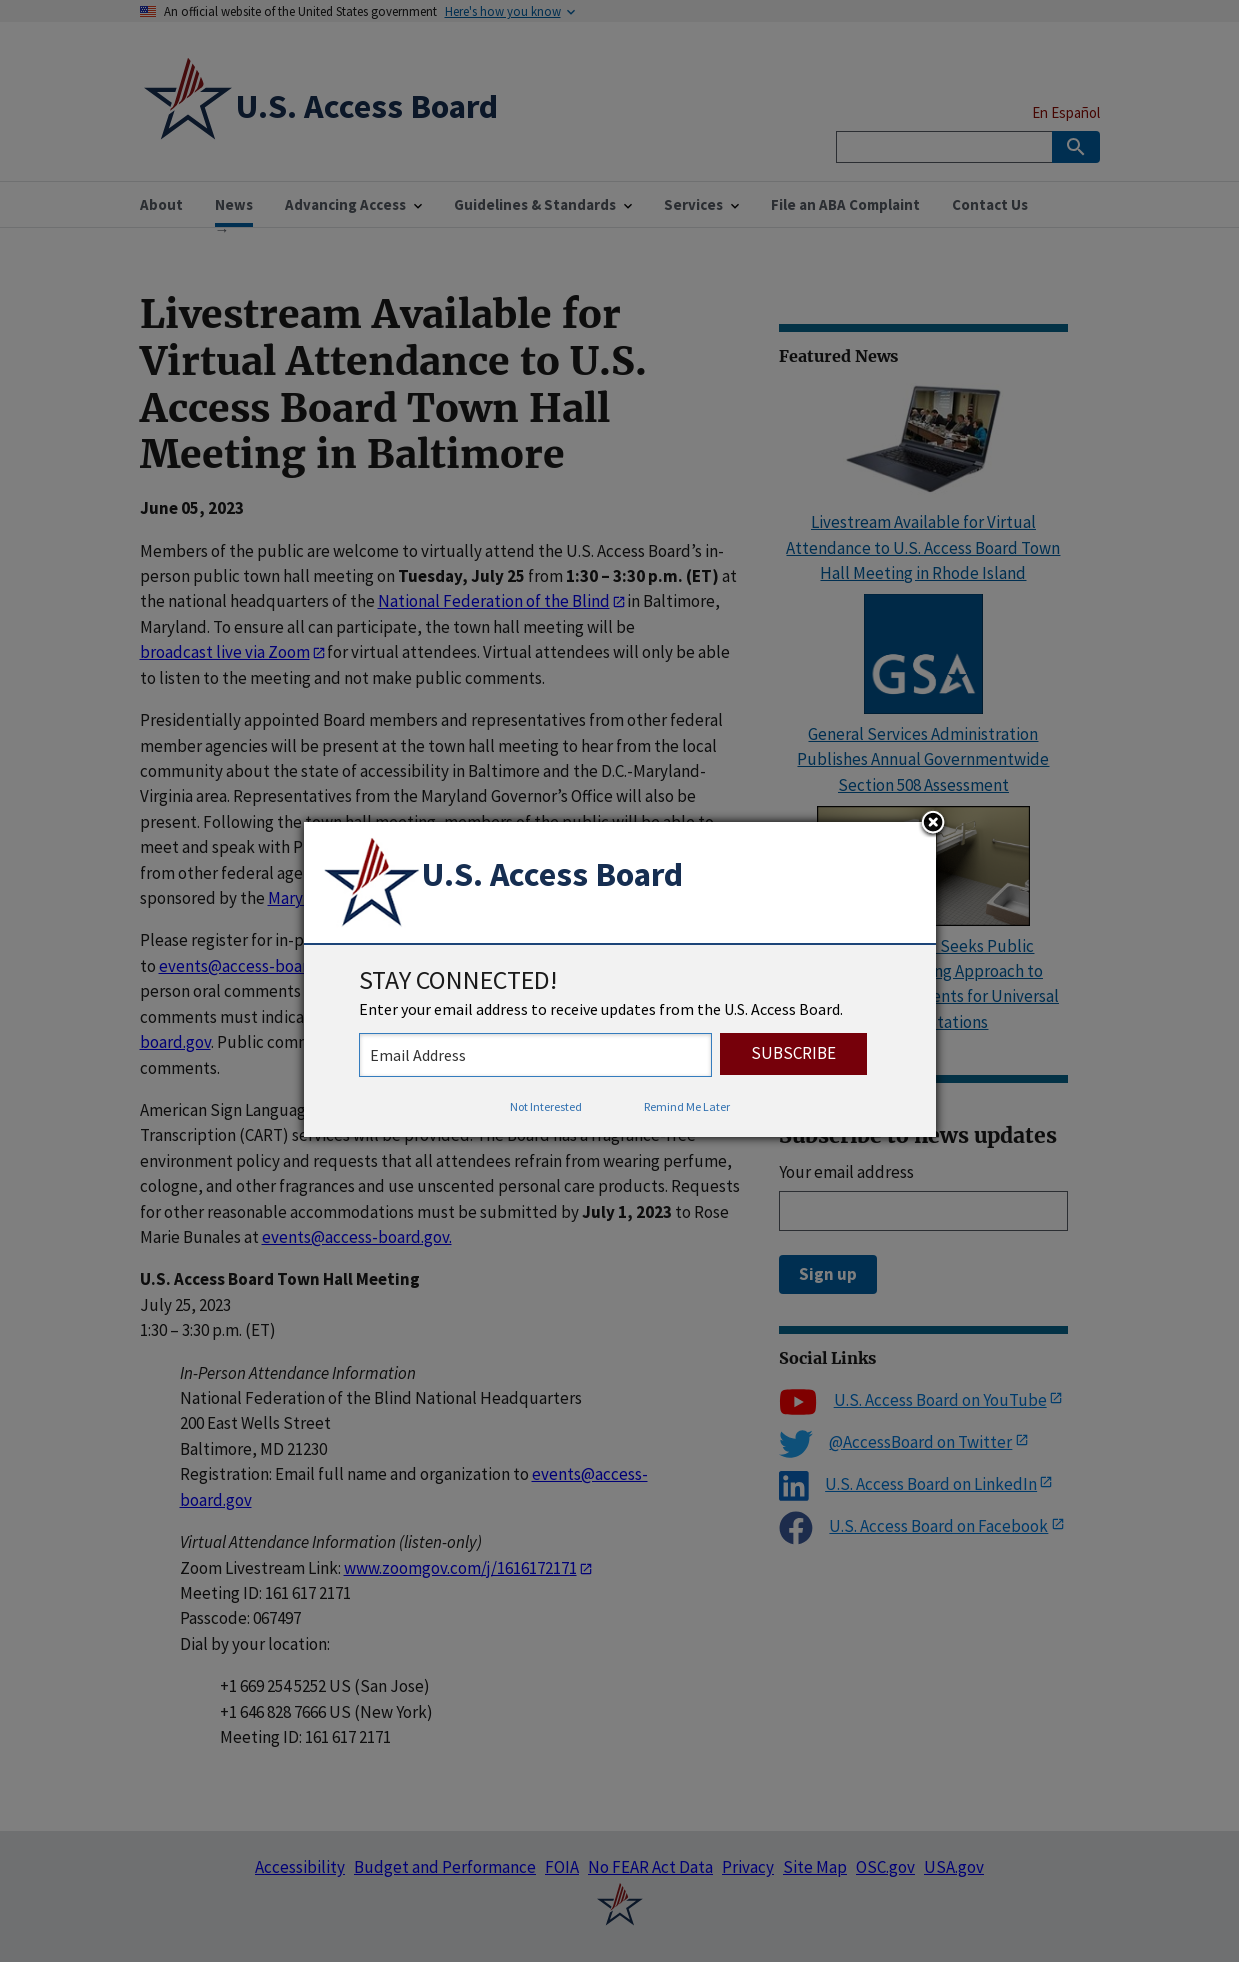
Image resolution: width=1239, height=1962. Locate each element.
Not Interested (546, 1106)
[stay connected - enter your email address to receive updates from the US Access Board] (535, 1055)
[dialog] (620, 980)
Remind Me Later (687, 1106)
